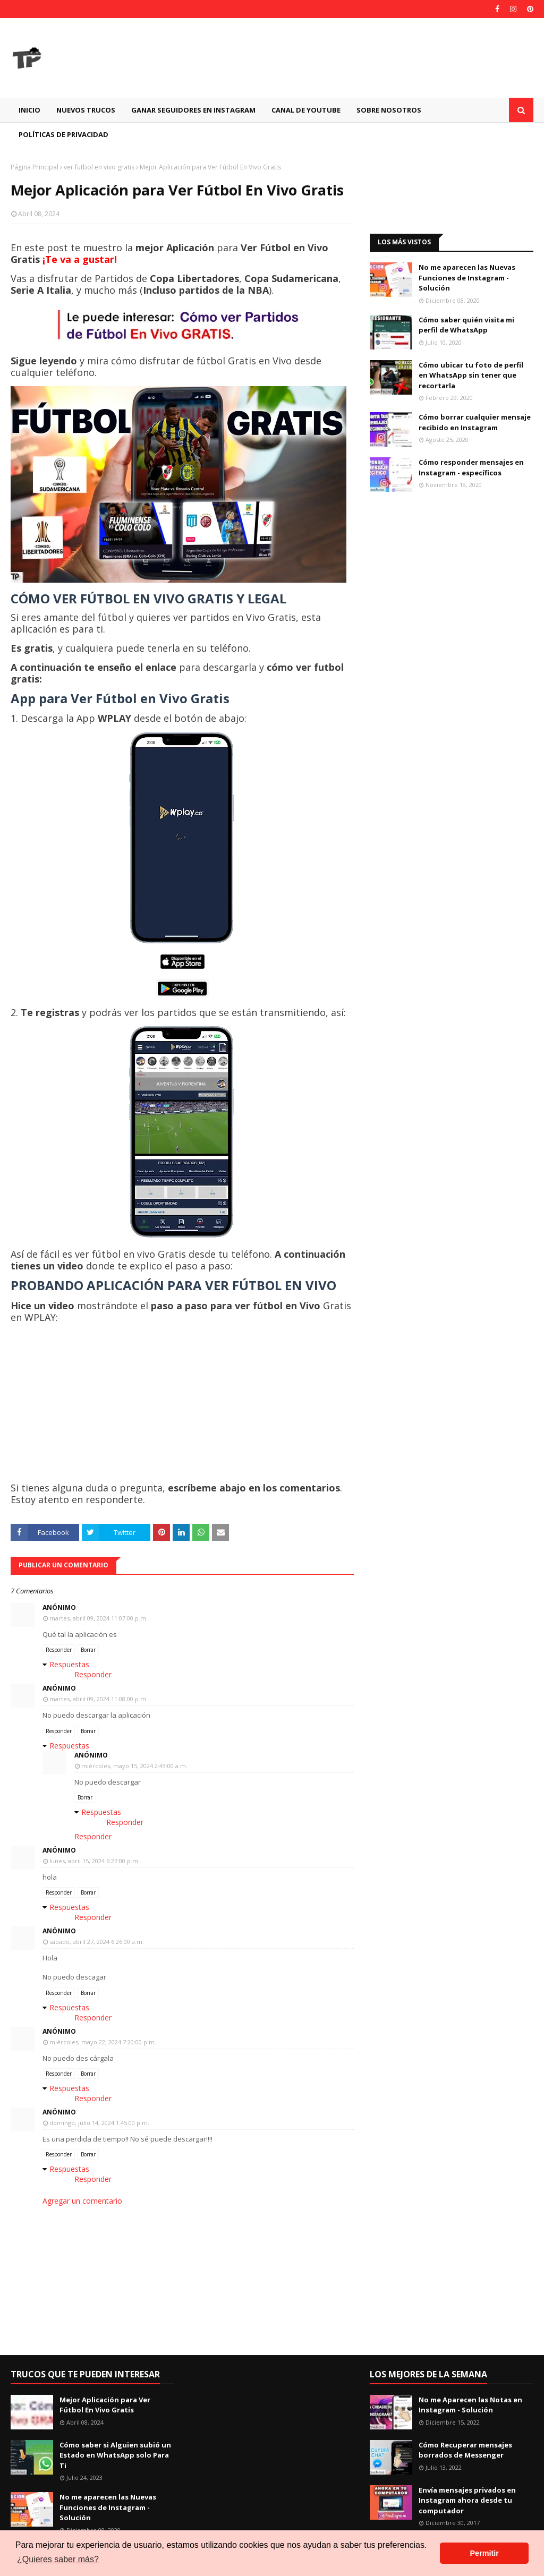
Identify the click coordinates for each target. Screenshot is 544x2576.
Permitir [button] (484, 2553)
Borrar (88, 1649)
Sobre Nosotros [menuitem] (388, 110)
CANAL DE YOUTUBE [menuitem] (306, 110)
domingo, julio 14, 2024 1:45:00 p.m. (99, 2123)
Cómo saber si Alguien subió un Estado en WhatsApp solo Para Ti (115, 2455)
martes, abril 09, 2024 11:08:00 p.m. (98, 1699)
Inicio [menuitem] (29, 110)
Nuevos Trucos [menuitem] (85, 110)
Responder (59, 1649)
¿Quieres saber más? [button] (58, 2559)
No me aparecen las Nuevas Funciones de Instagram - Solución (467, 277)
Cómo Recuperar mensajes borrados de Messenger (465, 2450)
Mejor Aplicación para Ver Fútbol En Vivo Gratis (105, 2405)
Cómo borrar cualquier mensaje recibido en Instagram (475, 422)
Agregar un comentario (82, 2201)
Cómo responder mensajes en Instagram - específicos (471, 467)
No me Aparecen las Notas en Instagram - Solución (470, 2405)
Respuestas (69, 1664)
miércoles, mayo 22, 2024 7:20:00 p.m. (102, 2042)
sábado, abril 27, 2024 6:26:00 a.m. (96, 1942)
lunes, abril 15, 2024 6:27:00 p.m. (94, 1861)
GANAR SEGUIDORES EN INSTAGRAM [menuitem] (193, 110)
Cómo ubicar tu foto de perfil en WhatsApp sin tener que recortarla (471, 375)
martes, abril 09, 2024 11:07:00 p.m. (98, 1618)
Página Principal (34, 167)
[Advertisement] (451, 190)
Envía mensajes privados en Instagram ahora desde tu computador (467, 2500)
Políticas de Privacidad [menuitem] (63, 134)
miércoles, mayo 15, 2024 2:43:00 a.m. (134, 1766)
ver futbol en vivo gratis (99, 167)
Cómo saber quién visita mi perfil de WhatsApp (466, 325)
